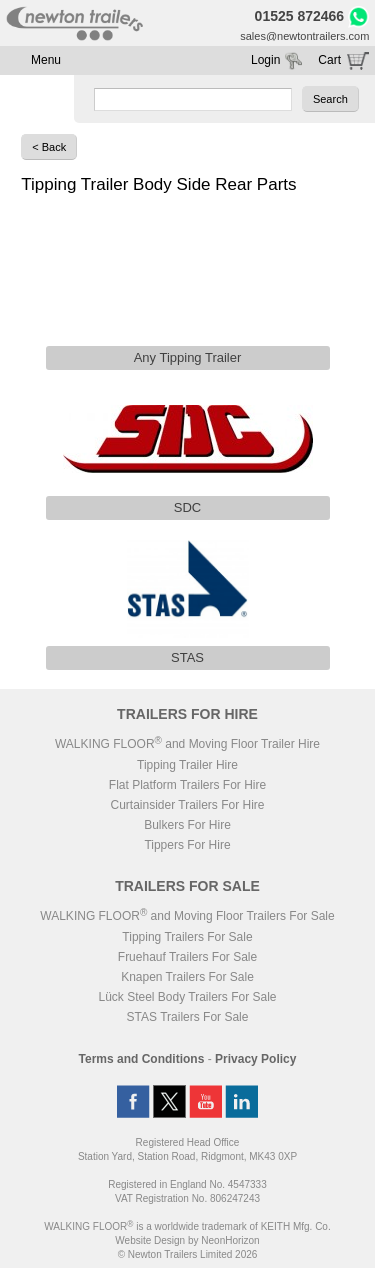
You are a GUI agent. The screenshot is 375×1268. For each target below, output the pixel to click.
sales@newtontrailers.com (304, 36)
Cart (329, 60)
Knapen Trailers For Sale (187, 977)
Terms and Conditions (142, 1059)
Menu (46, 60)
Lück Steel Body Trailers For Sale (187, 997)
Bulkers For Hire (187, 825)
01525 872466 (300, 16)
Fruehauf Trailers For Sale (187, 957)
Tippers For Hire (187, 845)
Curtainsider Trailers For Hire (187, 805)
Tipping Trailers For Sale (187, 937)
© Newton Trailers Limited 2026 (188, 1254)
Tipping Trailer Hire (187, 765)
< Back (49, 147)
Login (265, 60)
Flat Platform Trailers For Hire (187, 785)
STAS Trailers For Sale (188, 1017)
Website (150, 1240)
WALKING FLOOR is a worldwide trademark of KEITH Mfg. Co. (187, 1226)
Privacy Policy (255, 1059)
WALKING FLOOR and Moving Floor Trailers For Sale (187, 916)
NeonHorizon (230, 1240)
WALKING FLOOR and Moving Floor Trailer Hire (187, 744)
